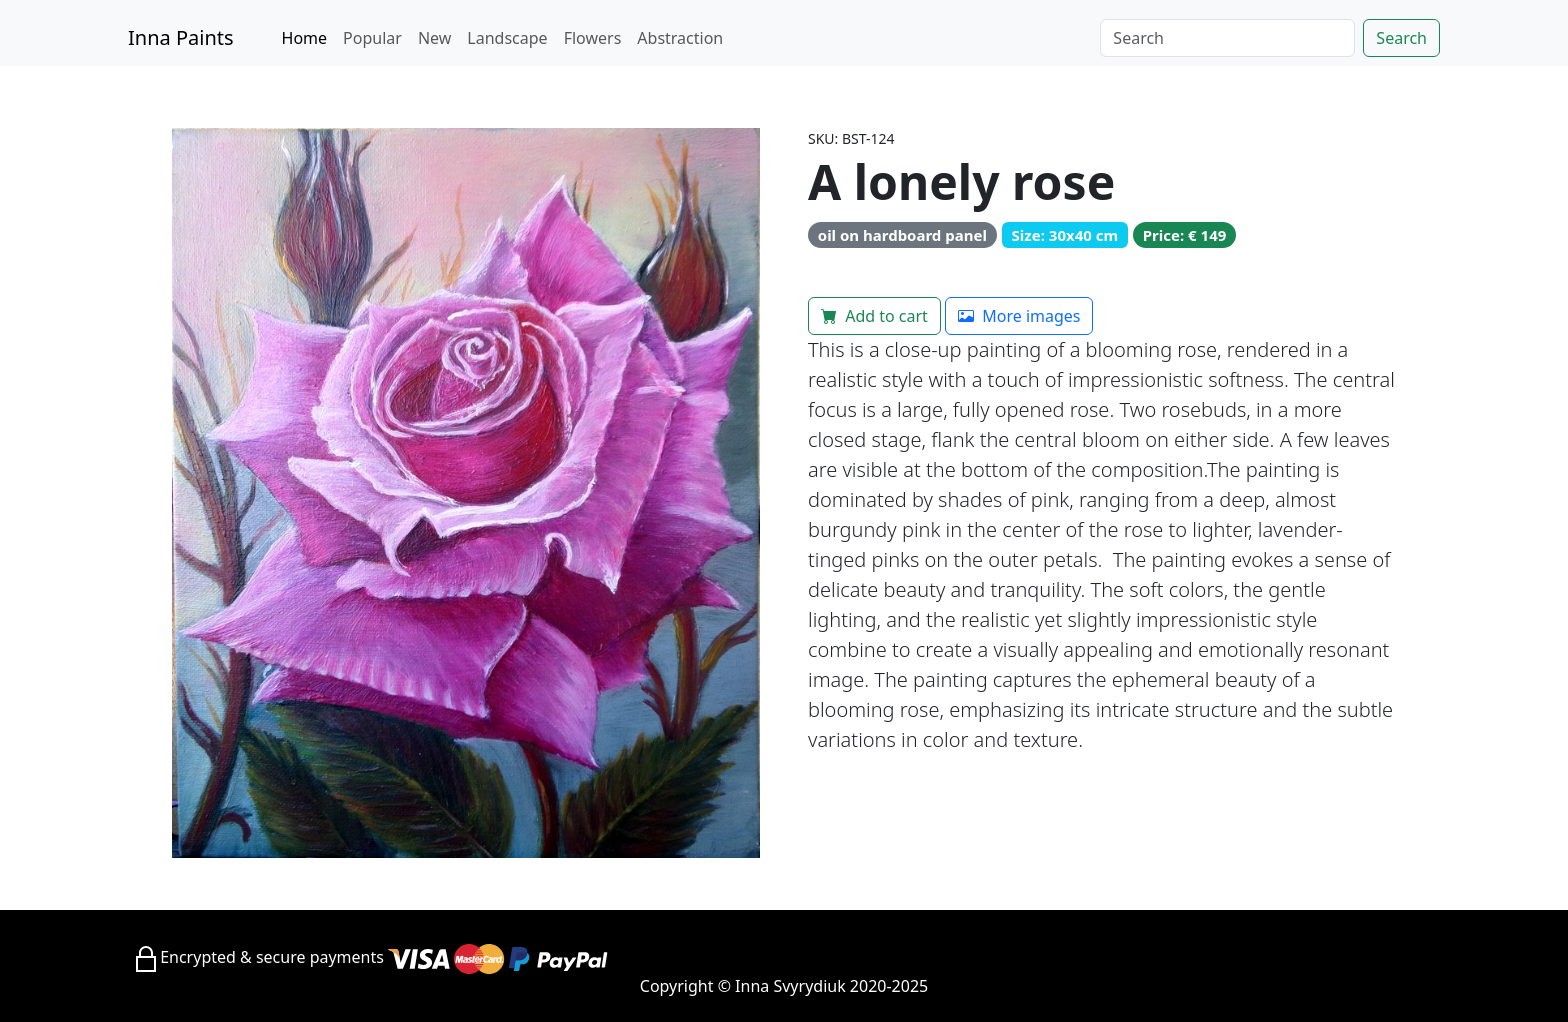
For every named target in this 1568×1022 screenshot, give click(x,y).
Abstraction (680, 38)
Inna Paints (181, 37)
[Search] (1227, 38)
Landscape (507, 38)
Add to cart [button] (874, 316)
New (434, 38)
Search (1401, 38)
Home (305, 38)
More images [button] (1019, 316)
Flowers (593, 38)
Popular (372, 38)
